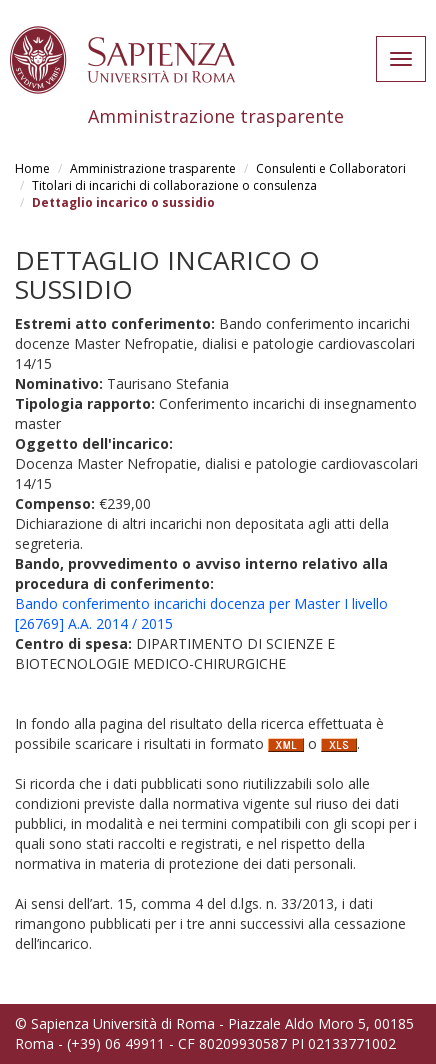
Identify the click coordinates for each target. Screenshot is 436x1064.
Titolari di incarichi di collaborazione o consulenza (174, 185)
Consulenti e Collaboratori (331, 168)
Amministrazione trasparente (153, 168)
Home (32, 168)
